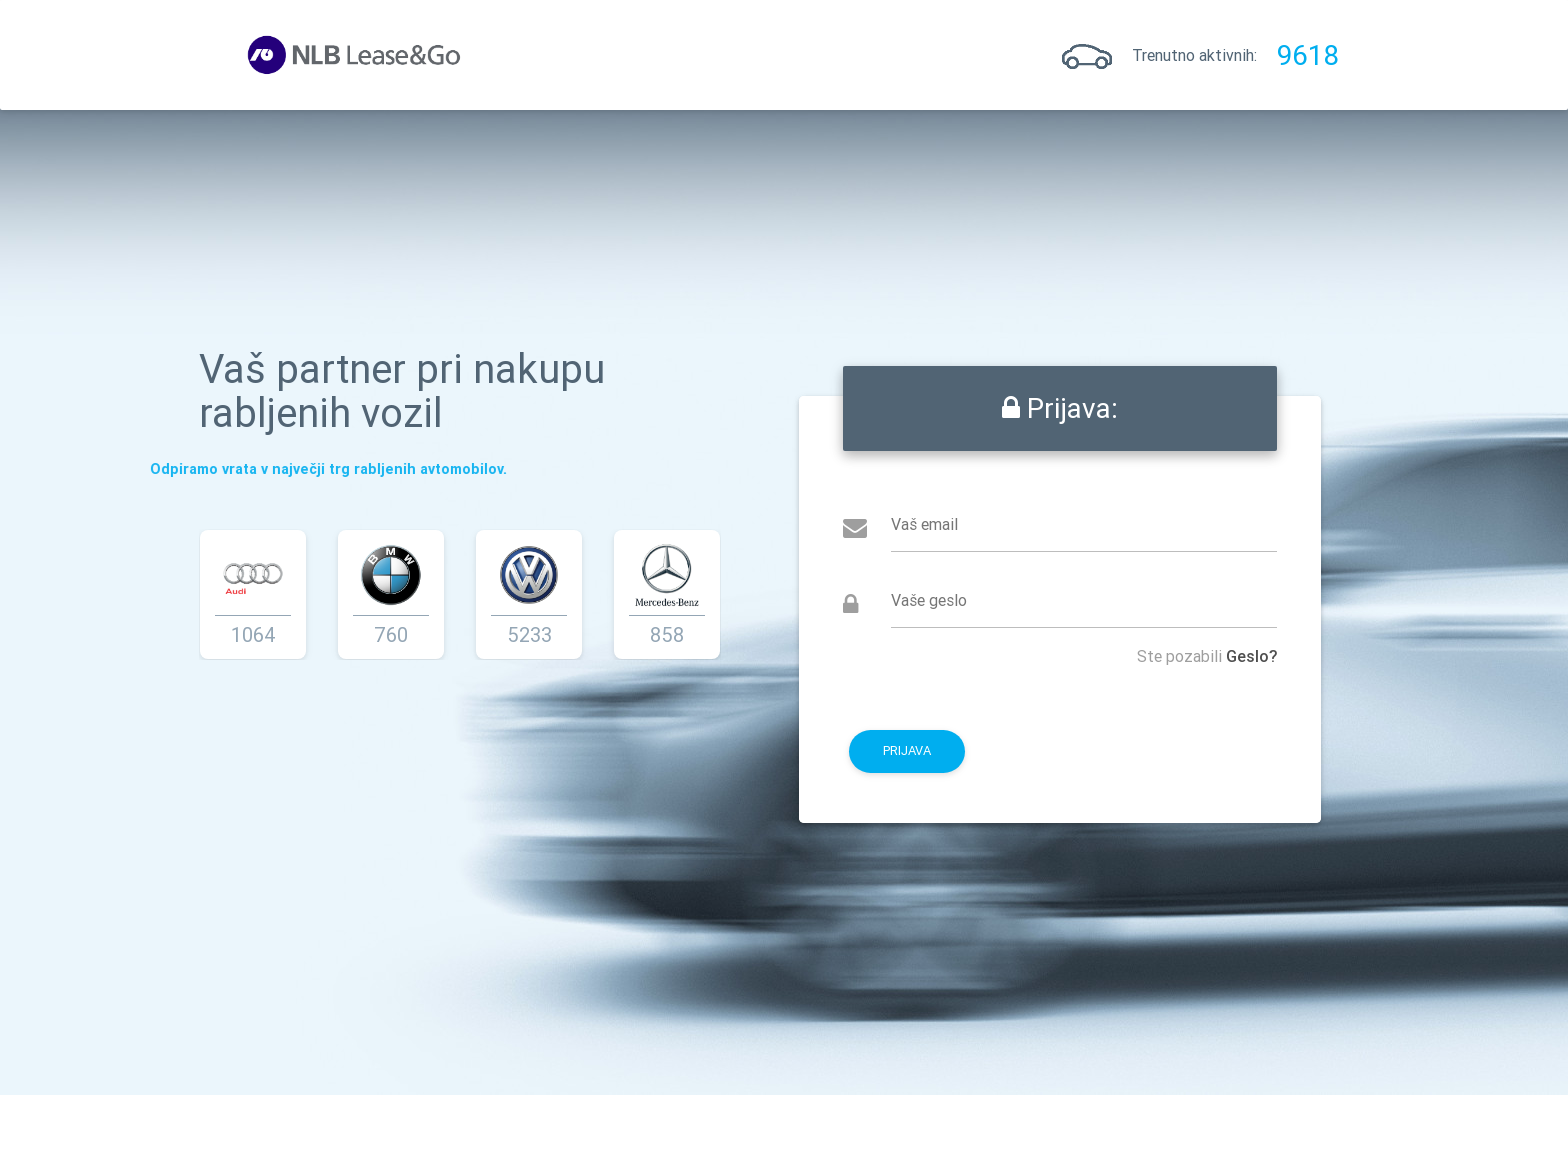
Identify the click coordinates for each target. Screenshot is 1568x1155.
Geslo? (1252, 656)
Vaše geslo (930, 600)
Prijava (526, 55)
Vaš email (925, 524)
